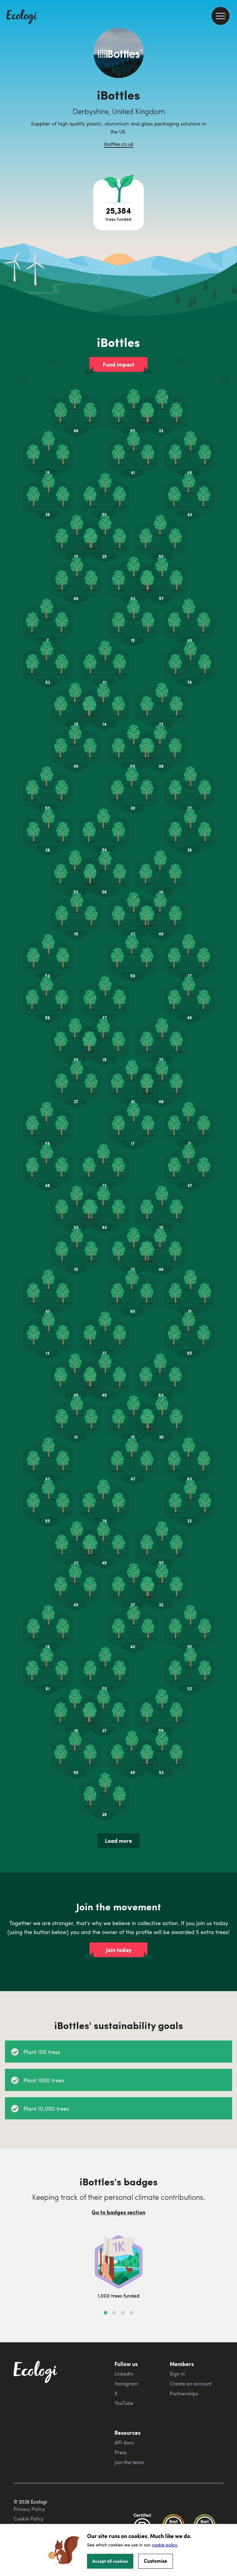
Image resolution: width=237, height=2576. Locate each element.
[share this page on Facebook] (230, 88)
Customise (155, 2560)
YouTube (123, 2403)
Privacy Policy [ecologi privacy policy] (29, 2509)
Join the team (129, 2462)
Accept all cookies (110, 2561)
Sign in (177, 2374)
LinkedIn (124, 2374)
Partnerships (184, 2393)
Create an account (190, 2384)
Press (120, 2452)
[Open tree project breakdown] (118, 205)
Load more (118, 1841)
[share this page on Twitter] (230, 101)
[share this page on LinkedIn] (230, 114)
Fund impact (119, 364)
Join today (118, 1950)
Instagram (126, 2384)
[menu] (220, 16)
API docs (124, 2442)
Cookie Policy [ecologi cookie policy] (29, 2519)
